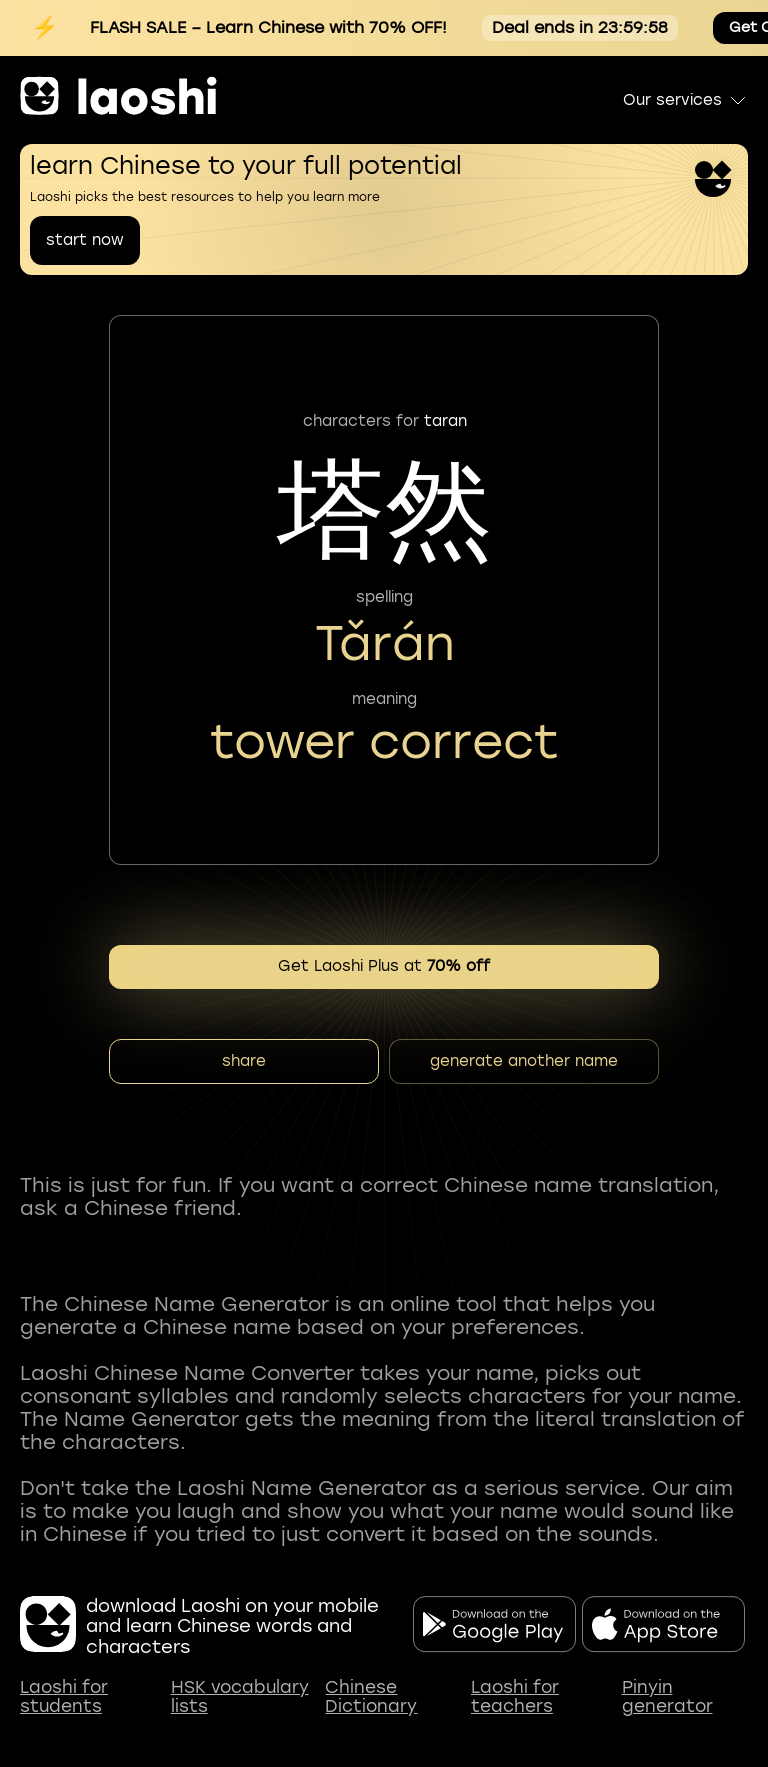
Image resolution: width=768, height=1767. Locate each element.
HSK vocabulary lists (240, 1697)
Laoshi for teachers (515, 1697)
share (244, 1061)
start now (85, 240)
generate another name (524, 1061)
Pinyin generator (667, 1697)
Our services (685, 100)
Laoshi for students (64, 1697)
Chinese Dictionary (371, 1697)
